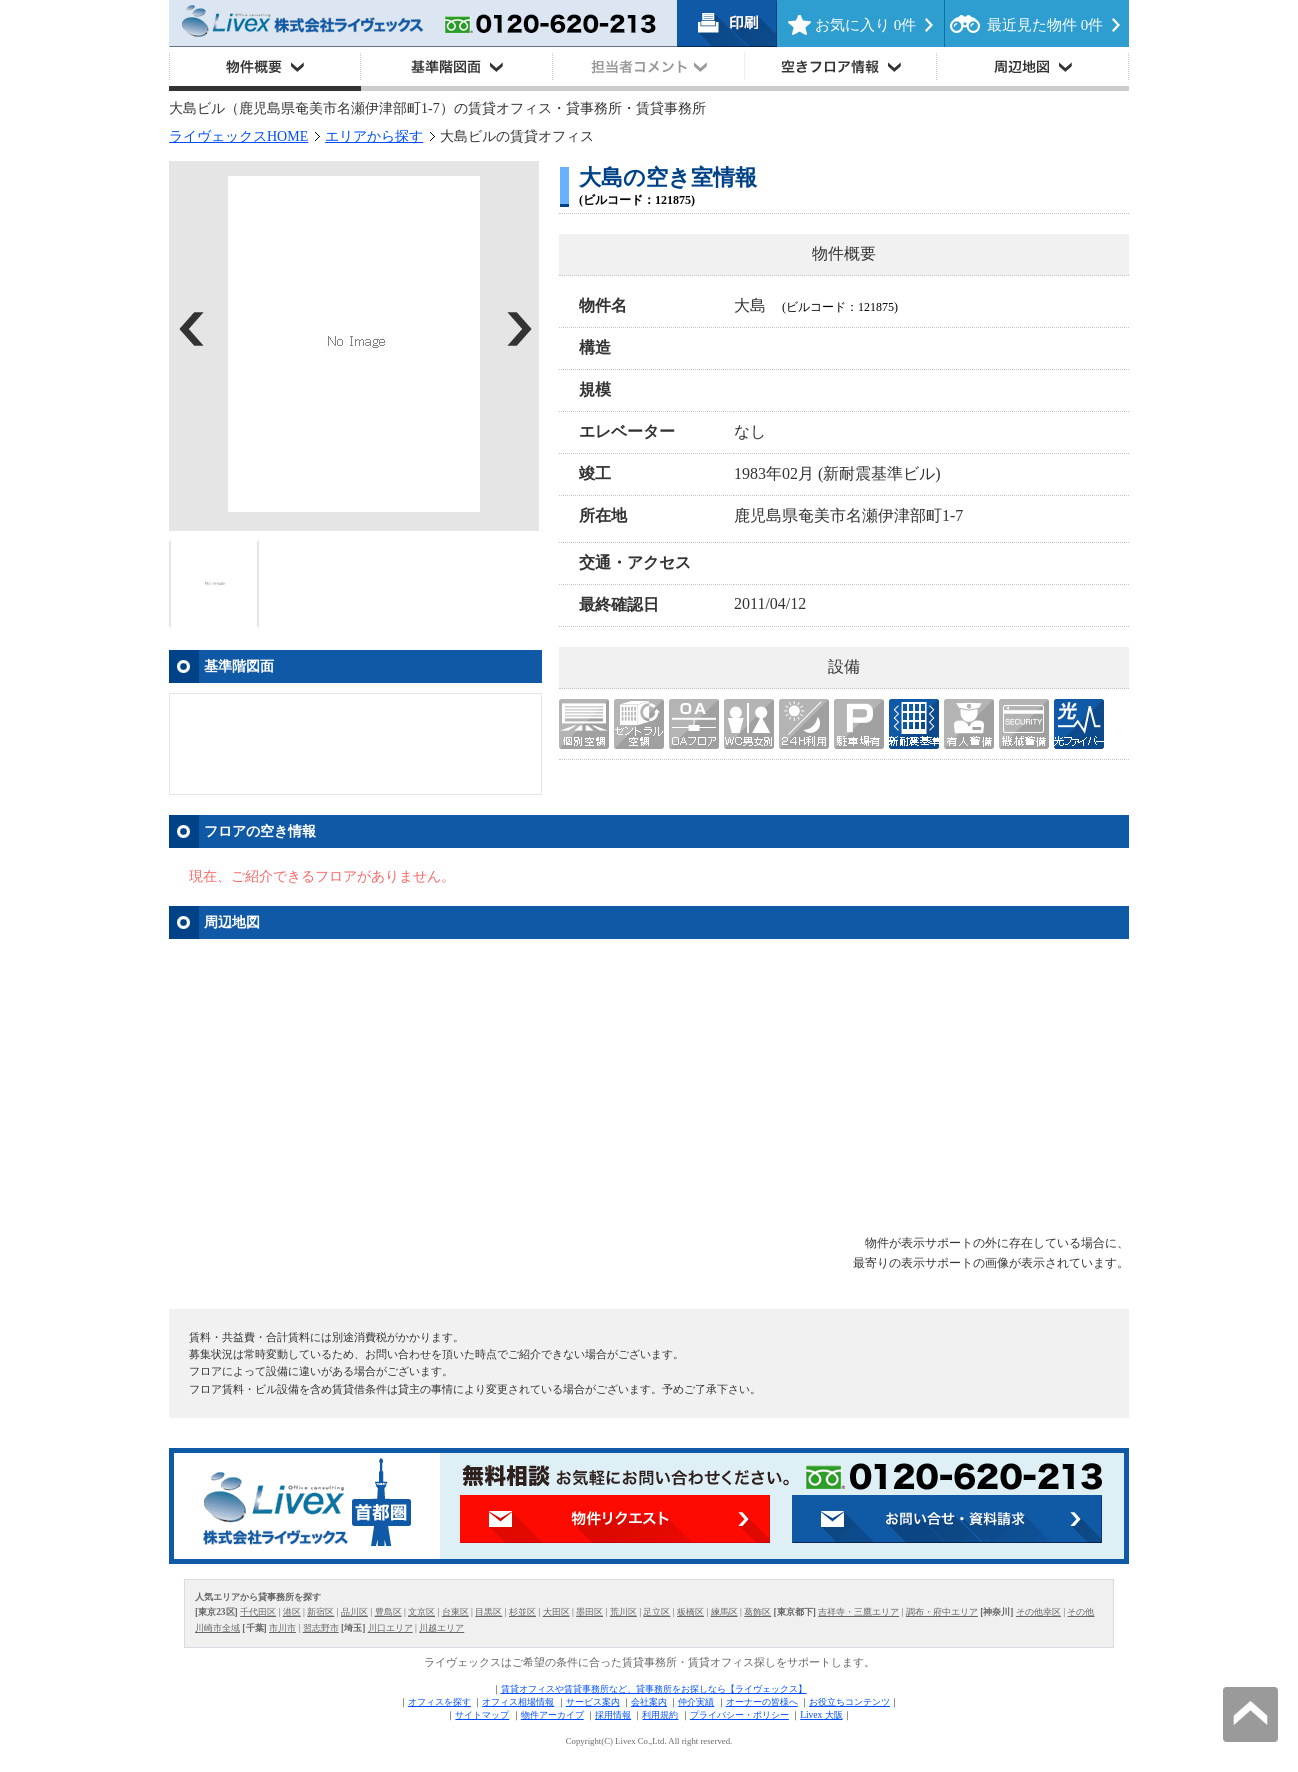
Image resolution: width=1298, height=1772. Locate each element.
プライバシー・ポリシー (739, 1715)
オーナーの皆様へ (762, 1702)
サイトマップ (482, 1715)
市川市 (282, 1628)
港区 (292, 1612)
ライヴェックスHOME (238, 136)
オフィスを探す (439, 1702)
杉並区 (522, 1612)
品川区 (354, 1612)
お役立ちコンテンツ (849, 1702)
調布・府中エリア (942, 1612)
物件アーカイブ (552, 1715)
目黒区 (488, 1612)
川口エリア (390, 1628)
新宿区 (320, 1612)
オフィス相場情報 (518, 1702)
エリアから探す (374, 136)
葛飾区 (757, 1612)
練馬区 (724, 1612)
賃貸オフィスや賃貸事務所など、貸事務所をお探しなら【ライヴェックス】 (654, 1689)
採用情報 (613, 1715)
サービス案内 (593, 1702)
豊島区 (388, 1612)
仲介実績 (696, 1702)
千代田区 (258, 1612)
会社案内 (649, 1702)
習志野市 (321, 1628)
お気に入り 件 (865, 25)
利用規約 (660, 1715)
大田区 (556, 1612)
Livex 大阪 (821, 1715)
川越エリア (441, 1628)
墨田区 (589, 1612)
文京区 (421, 1612)
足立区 (656, 1612)
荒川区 (623, 1612)
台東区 (455, 1612)
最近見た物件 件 (1045, 25)
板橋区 (690, 1612)
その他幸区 (1038, 1612)
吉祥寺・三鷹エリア (858, 1612)
